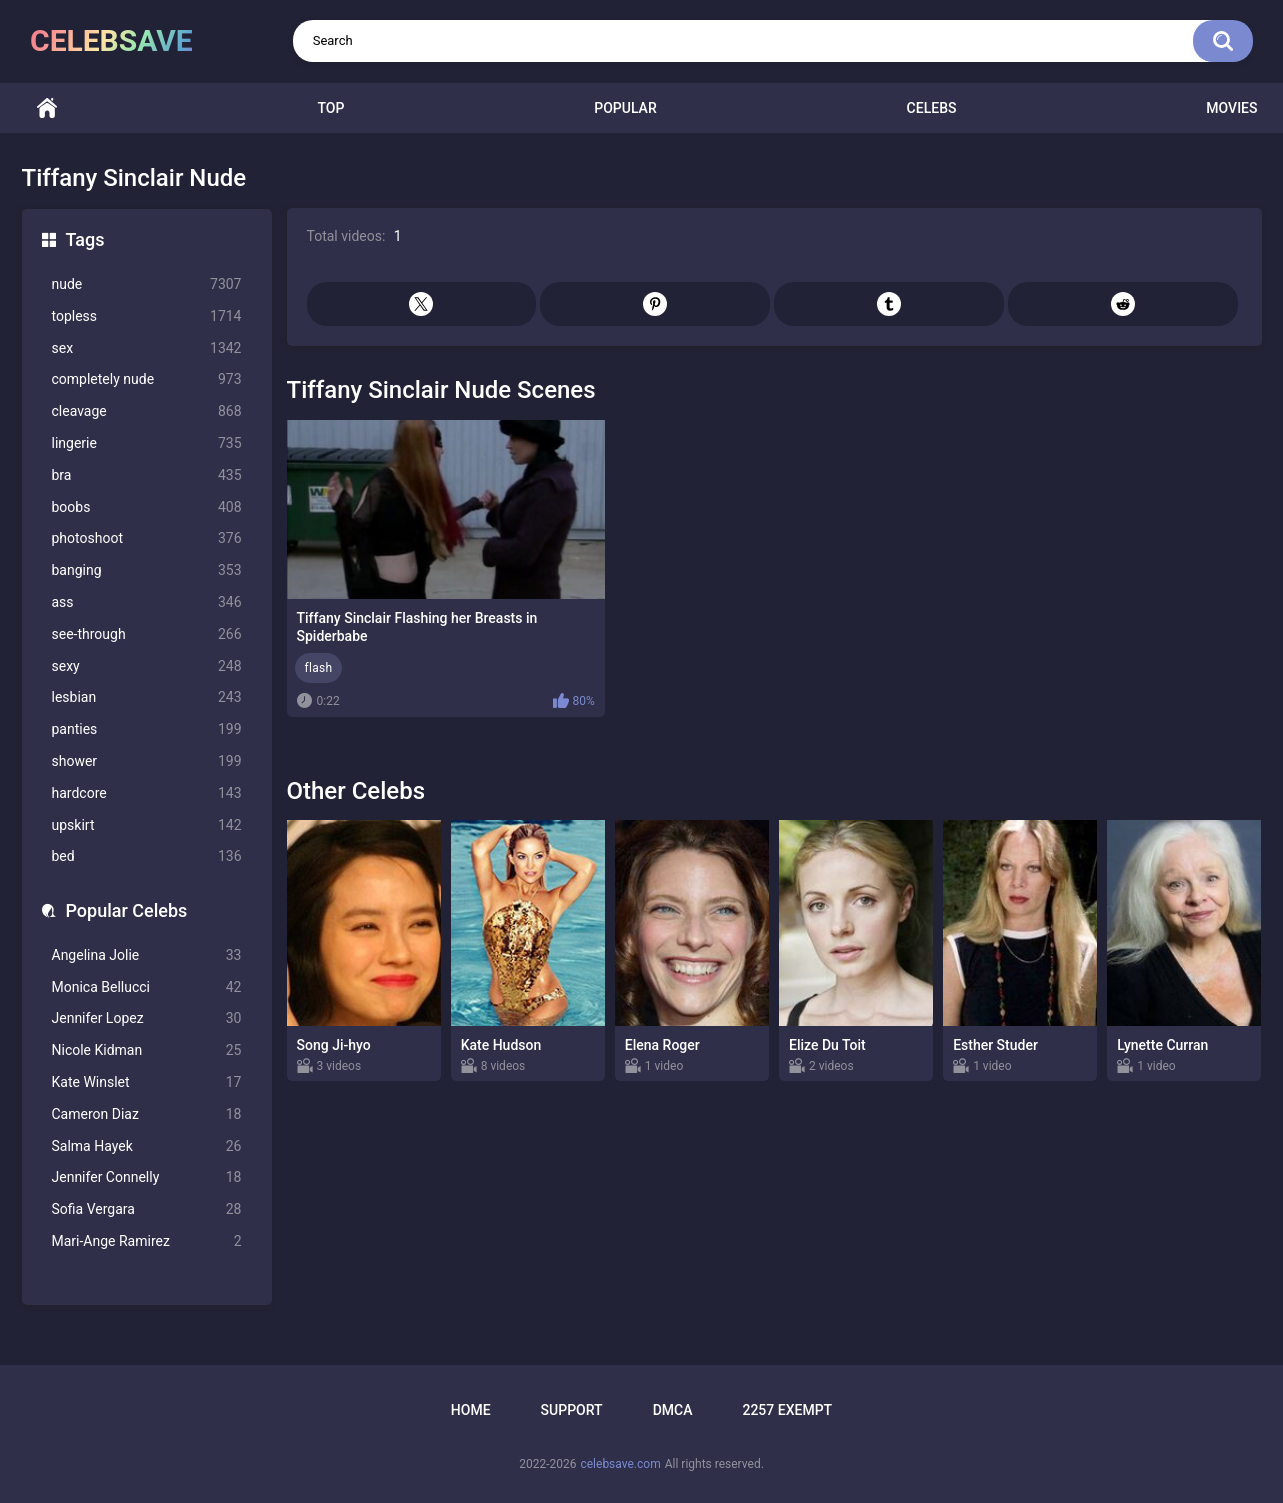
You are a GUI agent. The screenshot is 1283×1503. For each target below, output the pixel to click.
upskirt (147, 825)
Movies (1231, 108)
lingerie (147, 443)
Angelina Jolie (147, 955)
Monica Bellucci (147, 987)
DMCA (673, 1410)
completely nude (147, 379)
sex (147, 348)
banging (147, 570)
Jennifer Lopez (147, 1018)
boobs (147, 507)
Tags (85, 239)
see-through (147, 634)
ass (147, 602)
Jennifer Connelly (147, 1177)
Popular (625, 108)
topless (147, 316)
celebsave (111, 40)
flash (319, 668)
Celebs (932, 108)
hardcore (147, 793)
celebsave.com (620, 1464)
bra (147, 475)
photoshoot (147, 538)
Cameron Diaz (147, 1114)
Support (572, 1410)
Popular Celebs (127, 910)
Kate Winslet (147, 1082)
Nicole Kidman (147, 1050)
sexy (147, 666)
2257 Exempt (787, 1410)
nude (147, 284)
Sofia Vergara (147, 1209)
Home (47, 108)
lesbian (147, 697)
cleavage (147, 411)
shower (147, 761)
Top (330, 108)
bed (147, 856)
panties (147, 729)
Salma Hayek (147, 1146)
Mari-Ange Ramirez (147, 1241)
